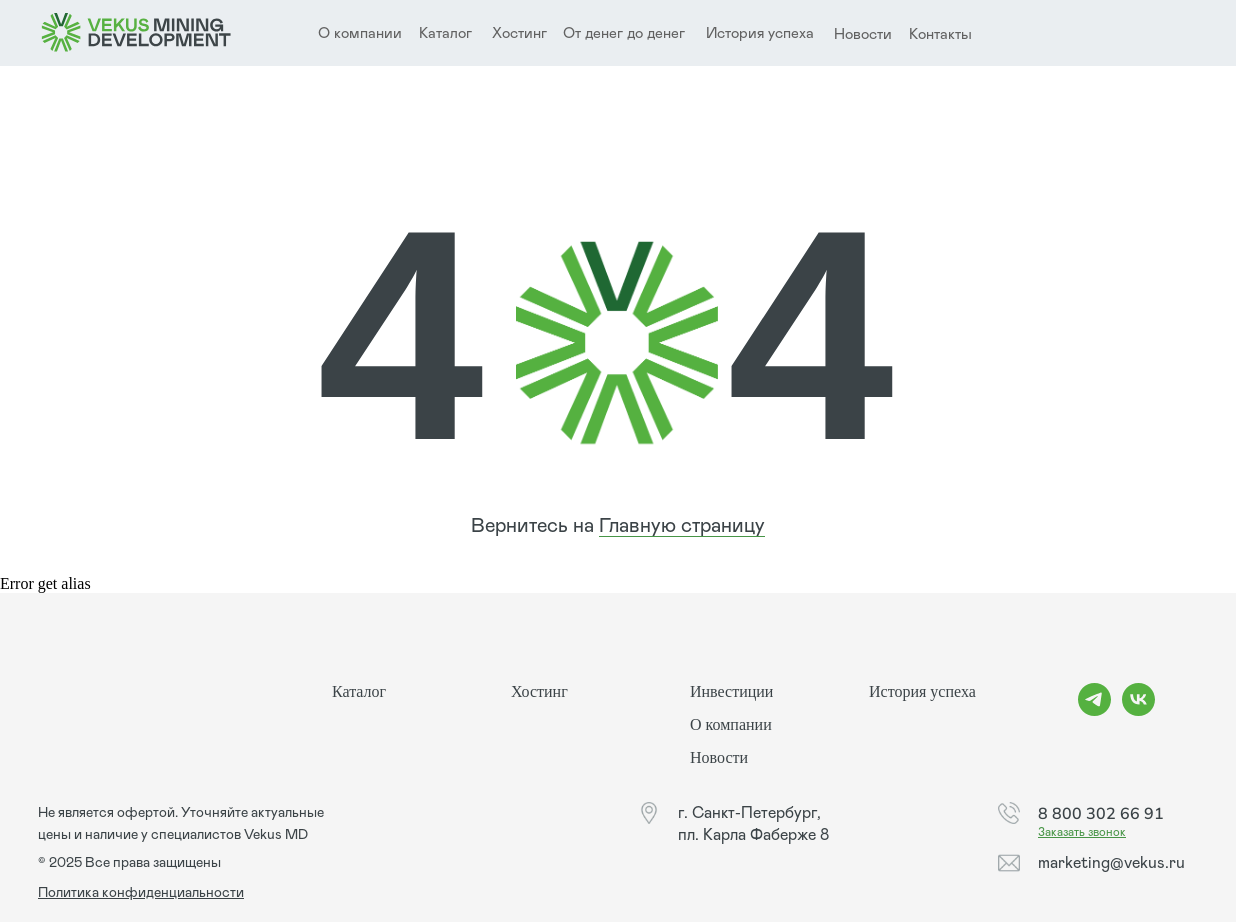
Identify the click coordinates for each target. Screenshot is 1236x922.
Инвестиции (731, 691)
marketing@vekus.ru (1111, 863)
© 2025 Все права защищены (129, 863)
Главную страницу (682, 526)
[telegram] (1094, 710)
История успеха (760, 33)
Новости (863, 34)
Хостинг (519, 33)
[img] (136, 33)
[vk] (1138, 710)
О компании (731, 724)
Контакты (940, 34)
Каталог (445, 33)
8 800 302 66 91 (1101, 813)
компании (368, 33)
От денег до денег (624, 33)
